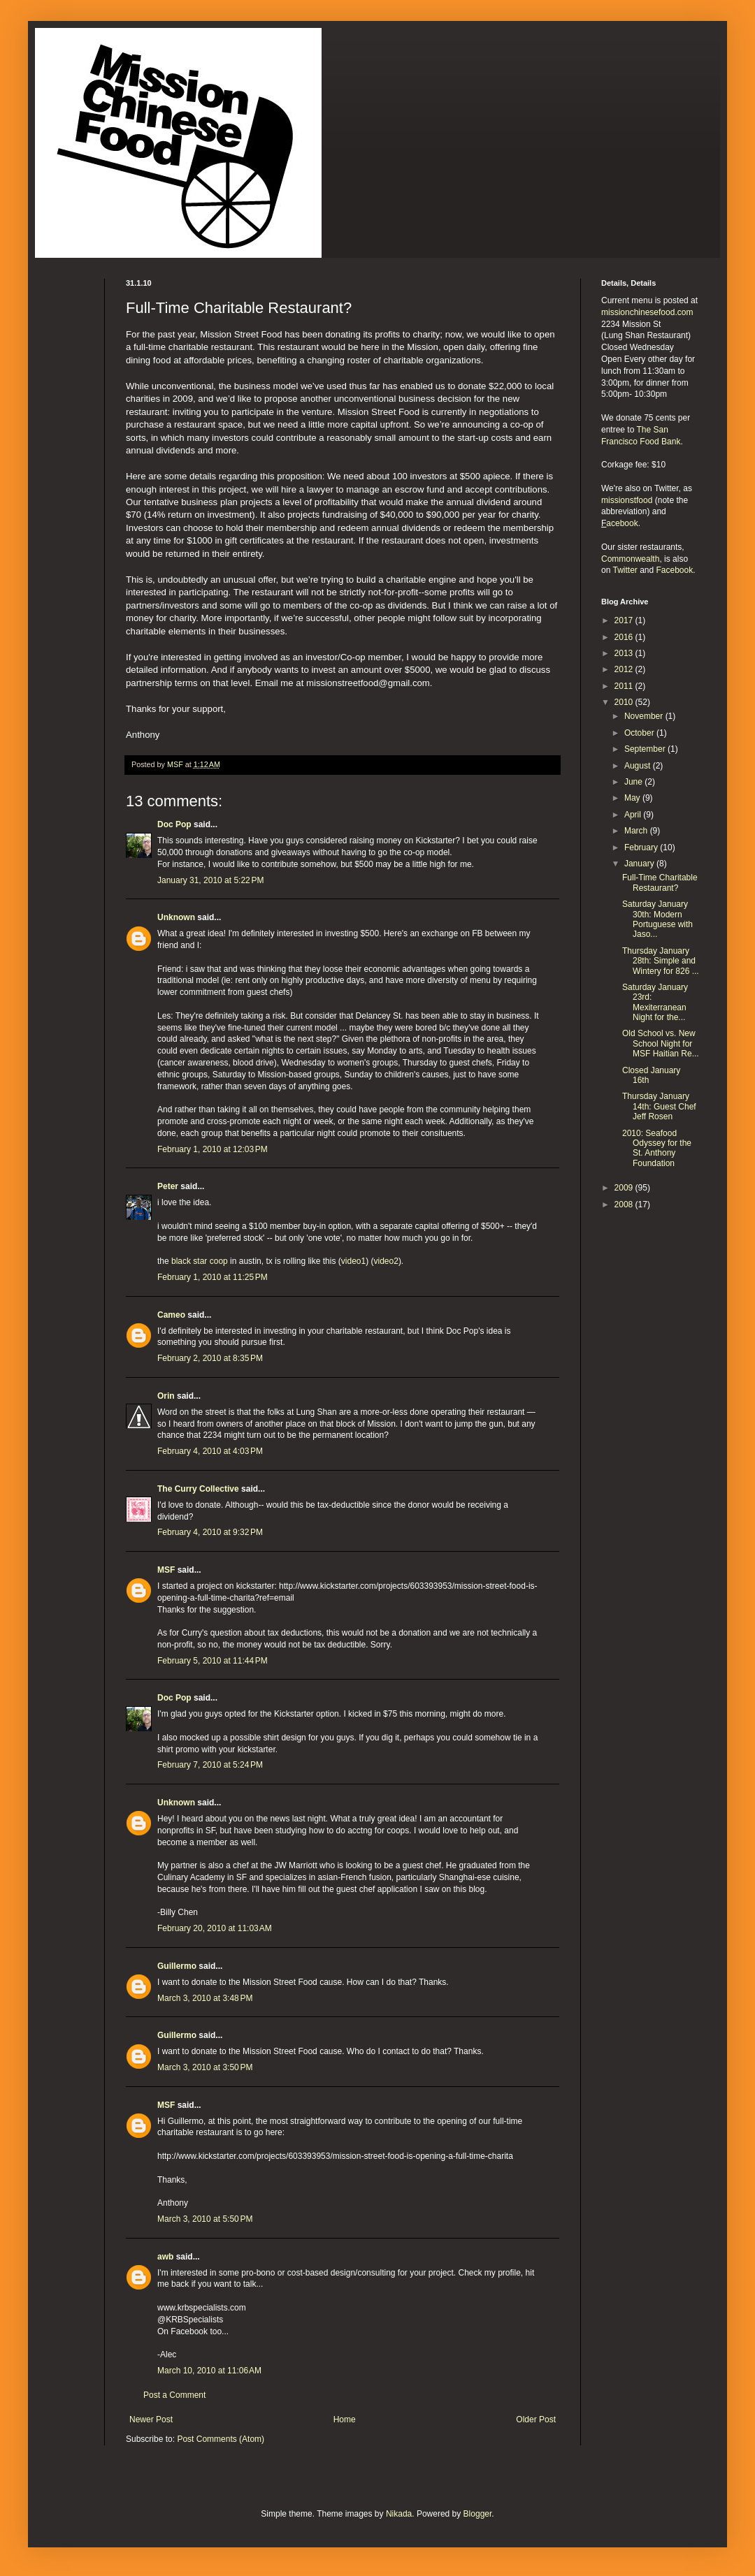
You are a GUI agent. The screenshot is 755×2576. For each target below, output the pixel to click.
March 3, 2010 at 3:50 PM (204, 2067)
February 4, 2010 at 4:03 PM (210, 1451)
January (640, 863)
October (640, 733)
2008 (624, 1204)
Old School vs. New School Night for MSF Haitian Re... (660, 1043)
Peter (167, 1186)
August (638, 766)
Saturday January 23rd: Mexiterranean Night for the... (655, 1002)
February (642, 847)
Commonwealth (630, 559)
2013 (624, 653)
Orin (166, 1396)
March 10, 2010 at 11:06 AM (209, 2370)
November (645, 716)
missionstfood (626, 500)
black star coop (199, 1261)
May (633, 798)
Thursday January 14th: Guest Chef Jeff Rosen (659, 1106)
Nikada (399, 2514)
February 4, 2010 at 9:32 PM (210, 1532)
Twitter (624, 570)
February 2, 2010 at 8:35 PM (210, 1358)
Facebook (674, 570)
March (637, 831)
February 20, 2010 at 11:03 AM (214, 1928)
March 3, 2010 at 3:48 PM (204, 1998)
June (634, 782)
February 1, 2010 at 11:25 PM (212, 1277)
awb (165, 2257)
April (633, 815)
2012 (624, 669)
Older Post (536, 2419)
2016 (624, 637)
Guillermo (176, 1966)
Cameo (171, 1315)
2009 (624, 1188)
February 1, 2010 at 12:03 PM (212, 1149)
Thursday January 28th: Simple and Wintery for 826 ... (660, 961)
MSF (166, 1570)
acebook (622, 523)
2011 (624, 686)
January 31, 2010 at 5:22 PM (210, 880)
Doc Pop (174, 824)
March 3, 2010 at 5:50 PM (204, 2219)
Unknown (176, 917)
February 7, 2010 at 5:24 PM (210, 1765)
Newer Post (151, 2419)
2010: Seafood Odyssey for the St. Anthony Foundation (656, 1148)
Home (344, 2419)
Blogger (477, 2514)
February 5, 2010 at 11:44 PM (212, 1661)
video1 (353, 1261)
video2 (386, 1261)
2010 (624, 702)
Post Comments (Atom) (220, 2439)
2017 (624, 620)
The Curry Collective (198, 1489)
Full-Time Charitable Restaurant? (660, 882)
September (646, 749)
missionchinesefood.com (647, 312)
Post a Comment (174, 2395)
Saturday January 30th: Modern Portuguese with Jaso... (657, 919)
